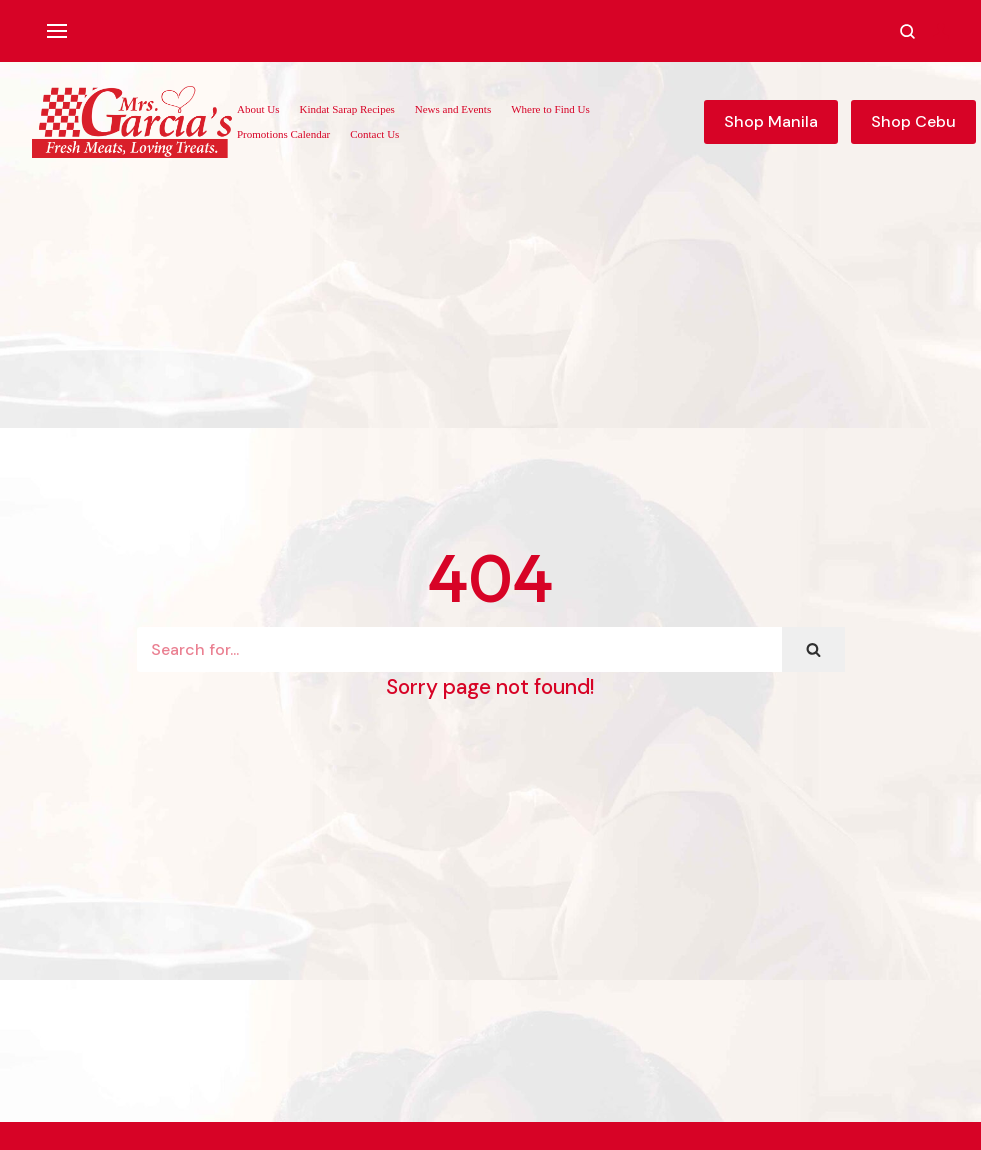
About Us (258, 109)
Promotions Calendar (283, 134)
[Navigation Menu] (57, 31)
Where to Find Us (550, 109)
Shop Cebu (913, 121)
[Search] (459, 649)
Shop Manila (771, 121)
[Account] (941, 31)
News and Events (453, 109)
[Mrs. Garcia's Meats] (132, 122)
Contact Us (374, 134)
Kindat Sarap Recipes (346, 109)
